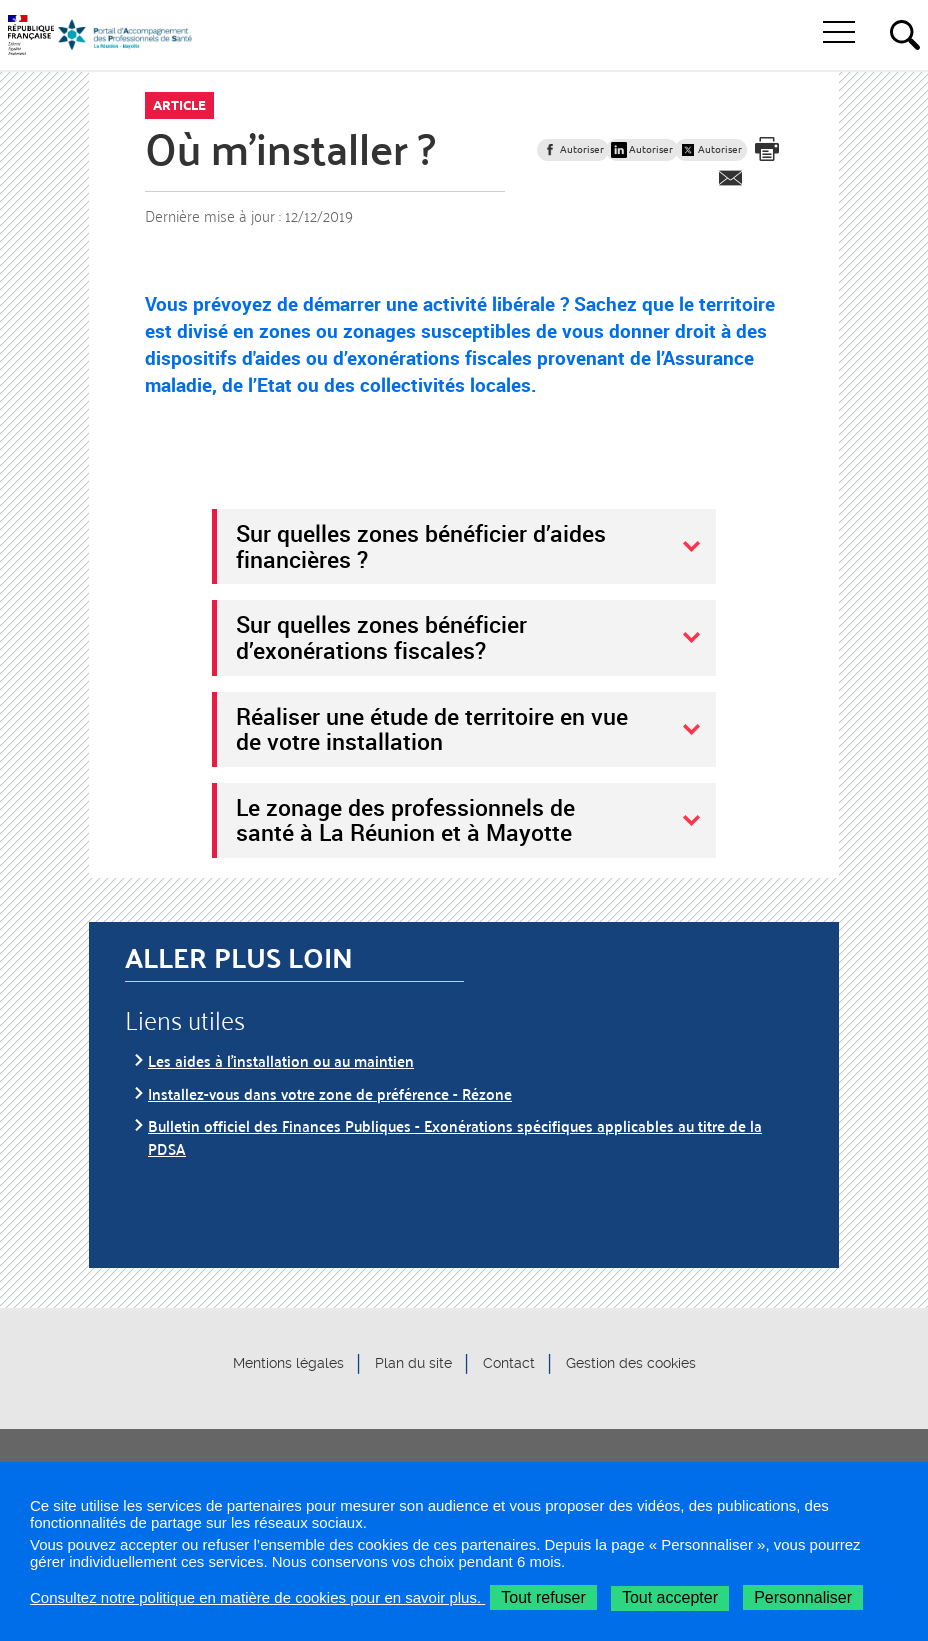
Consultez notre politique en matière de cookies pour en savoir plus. (257, 1597)
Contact (509, 1364)
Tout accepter (670, 1597)
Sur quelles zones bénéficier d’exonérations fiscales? (381, 637)
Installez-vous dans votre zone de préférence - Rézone (330, 1093)
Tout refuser (543, 1597)
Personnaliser (803, 1597)
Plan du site (413, 1364)
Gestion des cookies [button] (631, 1364)
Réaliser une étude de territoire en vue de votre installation (432, 729)
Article (179, 105)
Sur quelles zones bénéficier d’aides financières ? (421, 546)
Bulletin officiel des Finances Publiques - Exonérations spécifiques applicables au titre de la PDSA (455, 1136)
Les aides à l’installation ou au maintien (281, 1060)
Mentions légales (288, 1364)
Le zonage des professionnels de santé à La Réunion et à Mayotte (405, 820)
